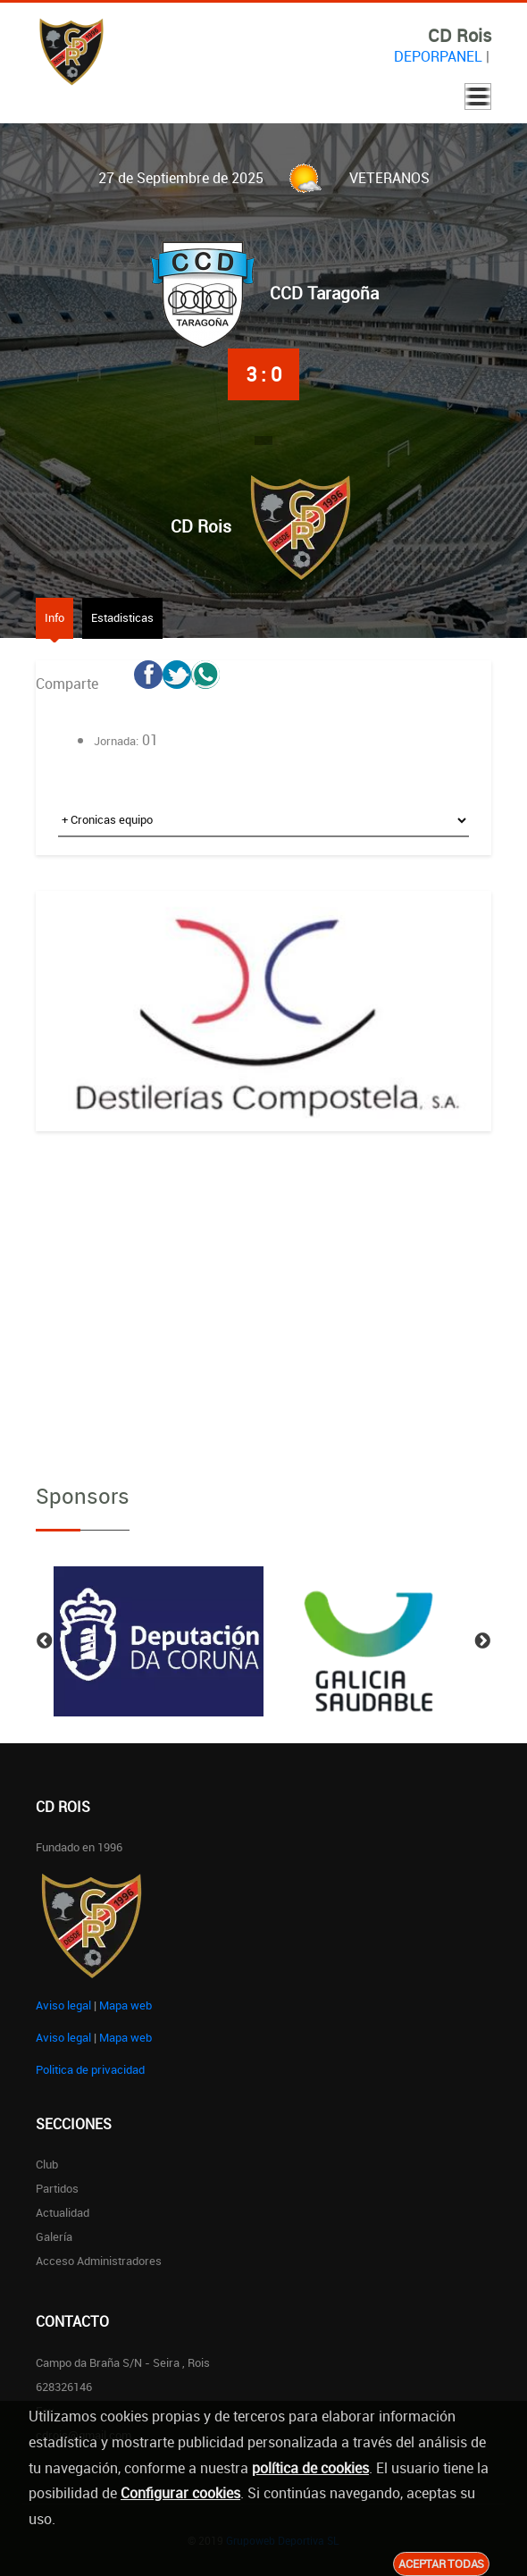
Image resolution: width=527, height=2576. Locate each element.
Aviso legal (63, 2005)
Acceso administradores (99, 2261)
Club (47, 2164)
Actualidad (62, 2212)
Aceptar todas (441, 2563)
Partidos (57, 2188)
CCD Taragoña (324, 293)
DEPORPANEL (438, 56)
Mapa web (125, 2005)
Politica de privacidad (90, 2069)
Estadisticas (122, 617)
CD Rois (201, 526)
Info (54, 617)
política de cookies (310, 2468)
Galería (54, 2236)
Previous (45, 1641)
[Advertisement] (263, 1292)
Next (482, 1641)
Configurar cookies (180, 2493)
